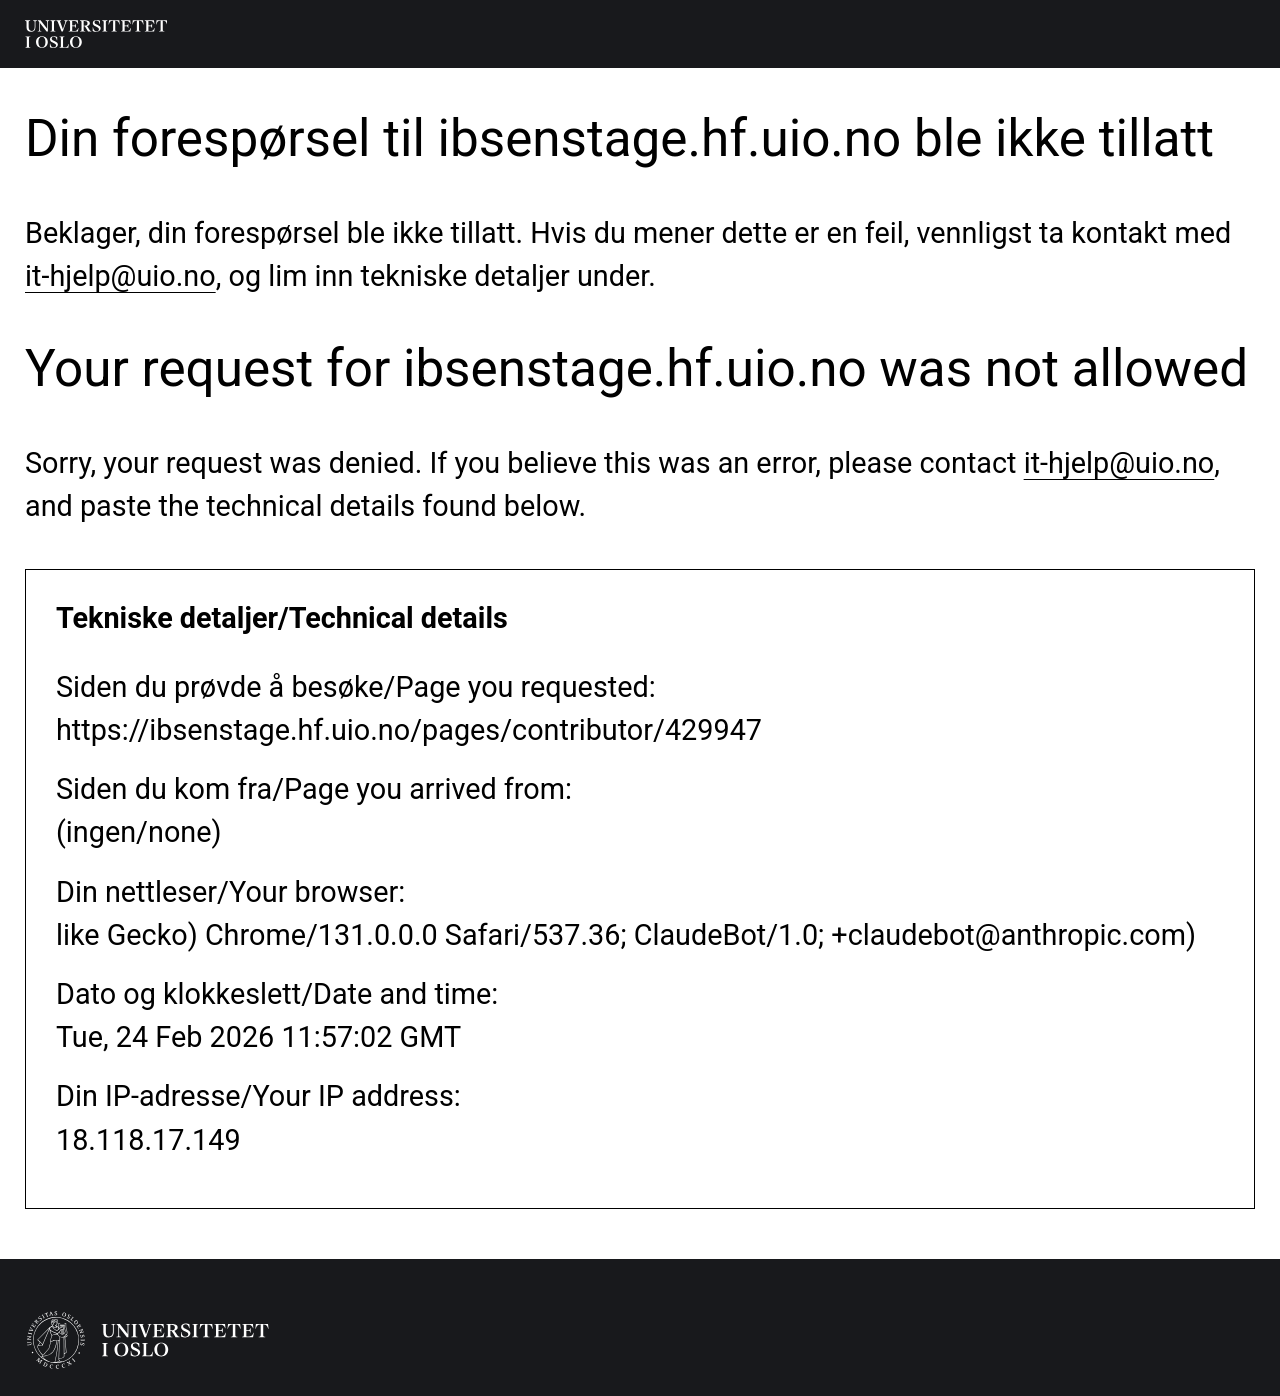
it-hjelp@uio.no (120, 276)
